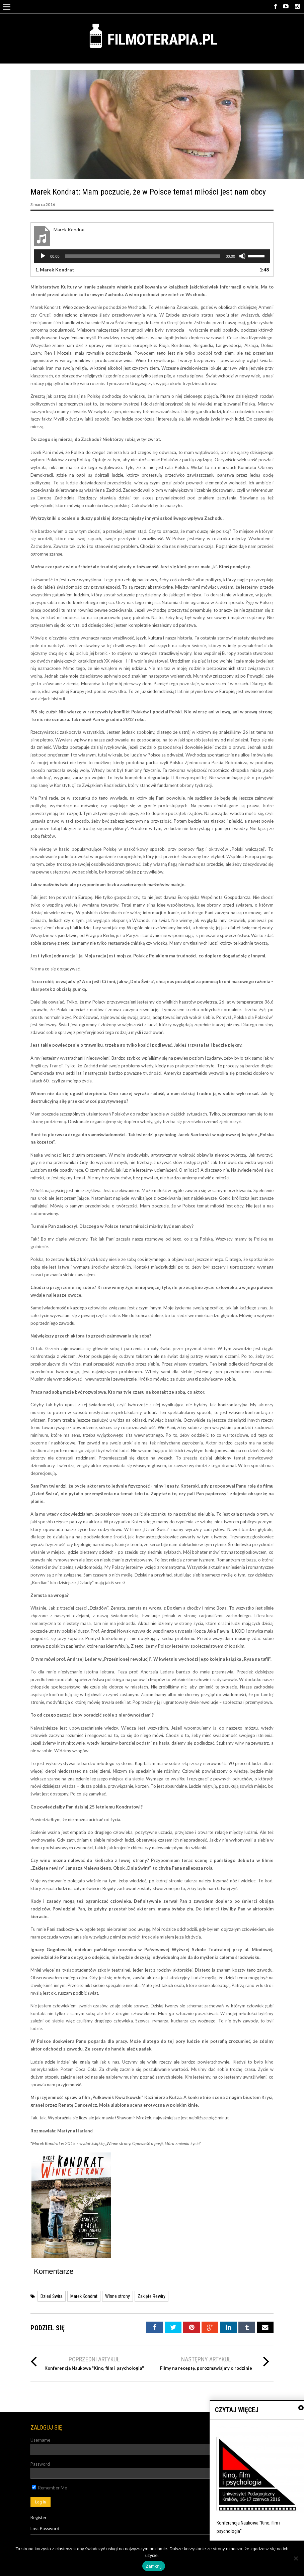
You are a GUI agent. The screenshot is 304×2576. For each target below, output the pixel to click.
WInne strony (117, 2296)
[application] (152, 256)
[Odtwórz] (43, 256)
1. (54, 269)
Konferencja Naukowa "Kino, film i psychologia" (94, 2368)
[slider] (143, 256)
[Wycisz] (242, 256)
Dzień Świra (52, 2296)
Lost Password (44, 2528)
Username (40, 2440)
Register (38, 2517)
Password (40, 2464)
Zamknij (153, 2566)
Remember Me (49, 2487)
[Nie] (295, 2558)
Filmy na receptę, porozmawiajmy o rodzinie (206, 2368)
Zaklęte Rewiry (151, 2296)
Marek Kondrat (83, 2296)
